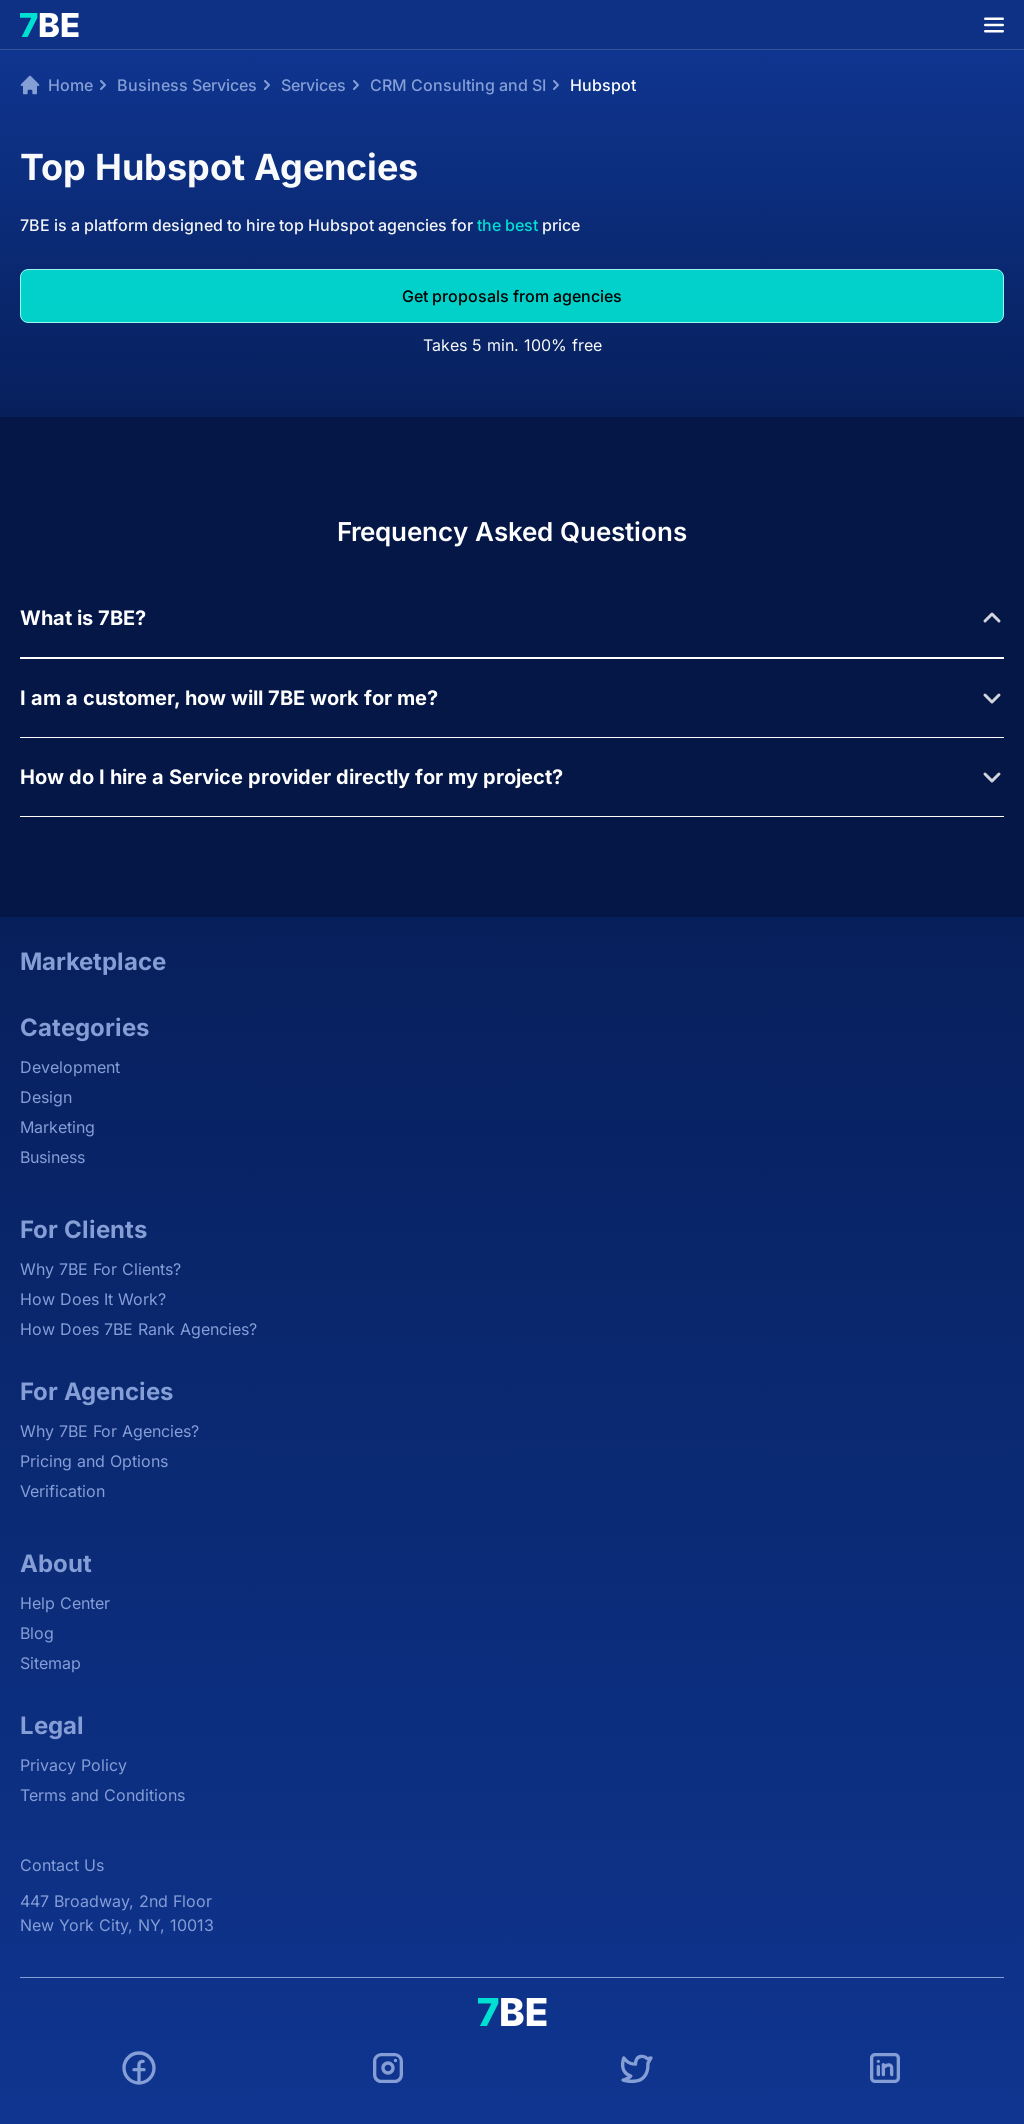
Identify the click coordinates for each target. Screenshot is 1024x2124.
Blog (37, 1633)
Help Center (65, 1603)
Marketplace (93, 961)
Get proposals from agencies (512, 296)
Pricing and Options (94, 1461)
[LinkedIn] (885, 2071)
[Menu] (994, 25)
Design (46, 1097)
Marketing (57, 1127)
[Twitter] (636, 2071)
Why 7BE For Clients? (100, 1269)
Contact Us (62, 1865)
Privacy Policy (73, 1765)
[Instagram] (388, 2071)
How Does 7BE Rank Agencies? (138, 1329)
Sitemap (50, 1663)
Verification (62, 1491)
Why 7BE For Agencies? (109, 1431)
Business (52, 1157)
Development (70, 1067)
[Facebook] (139, 2071)
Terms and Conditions (102, 1795)
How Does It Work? (93, 1299)
